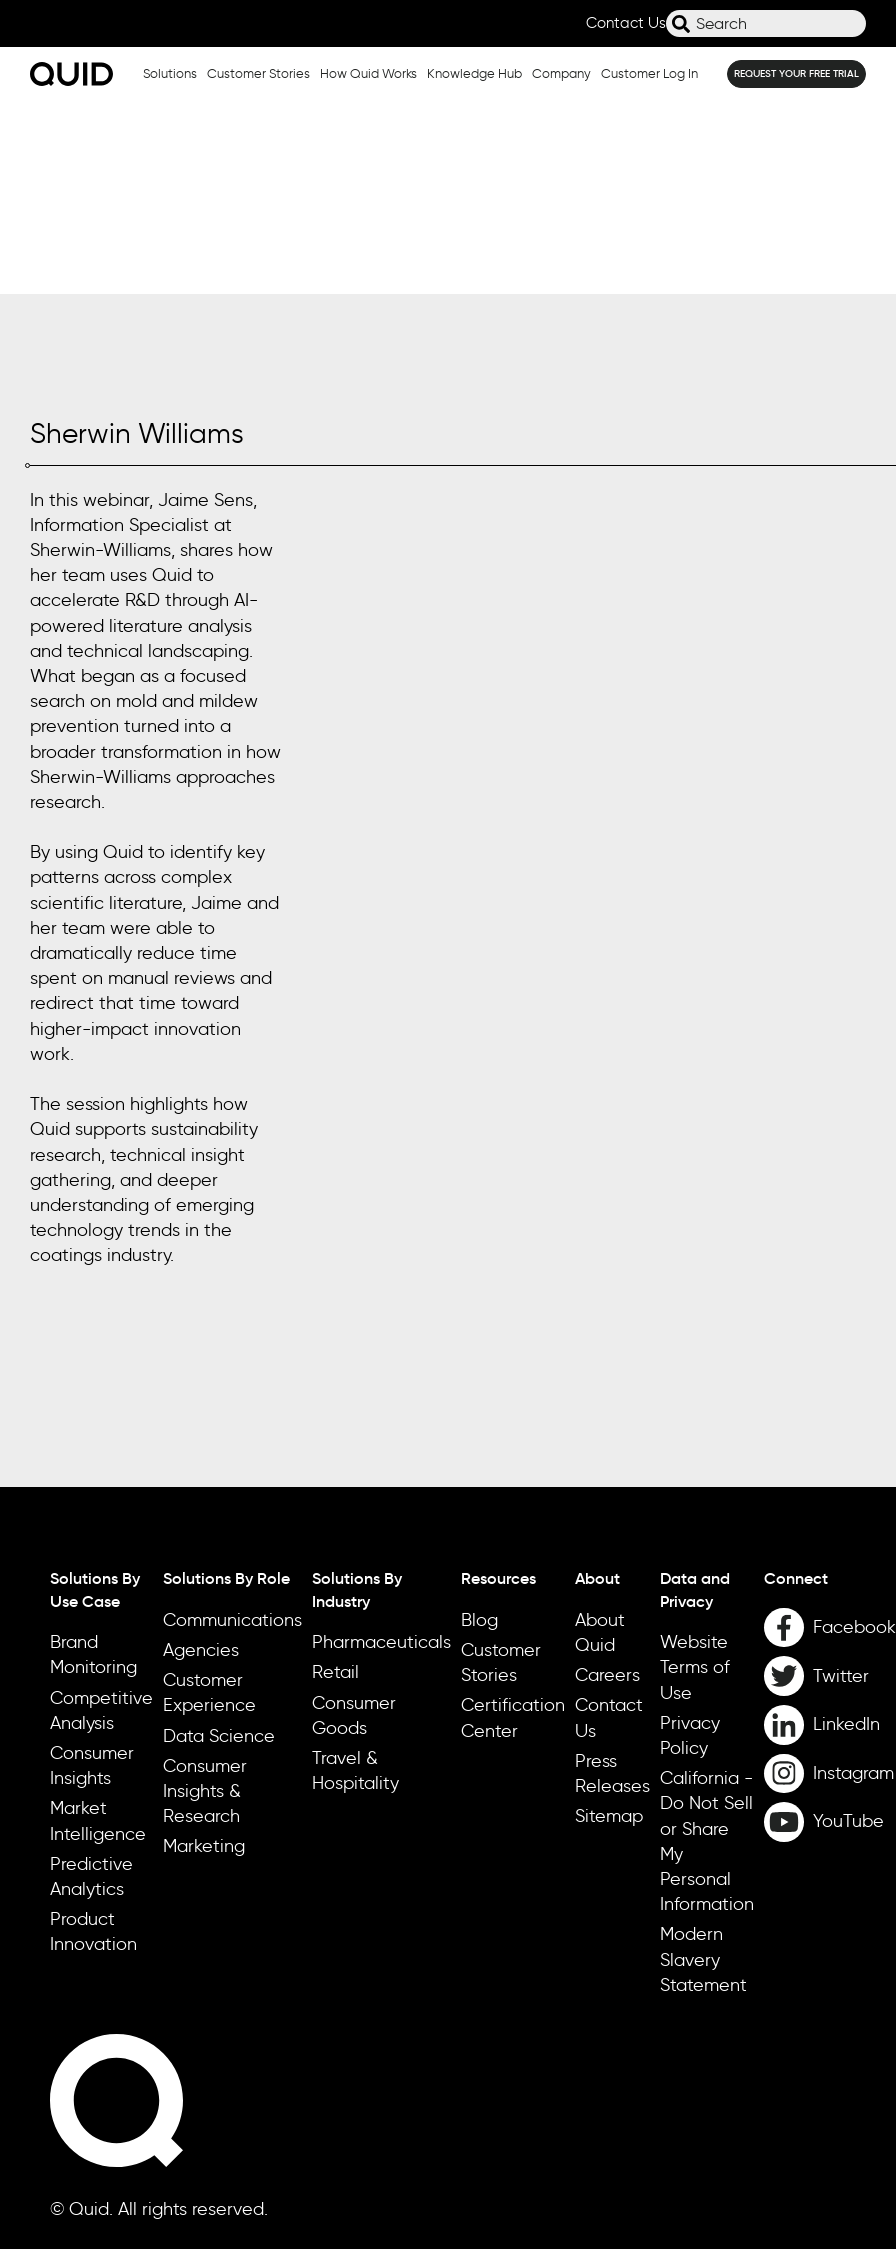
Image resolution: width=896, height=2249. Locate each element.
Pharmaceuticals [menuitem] (381, 1449)
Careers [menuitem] (607, 1482)
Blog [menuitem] (479, 1426)
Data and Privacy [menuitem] (695, 1396)
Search (666, 31)
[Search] (681, 24)
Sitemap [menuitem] (609, 1623)
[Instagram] (830, 1580)
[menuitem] (830, 1385)
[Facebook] (830, 1434)
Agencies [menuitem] (201, 1456)
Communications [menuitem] (232, 1426)
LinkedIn (846, 1531)
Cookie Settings (82, 2207)
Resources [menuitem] (498, 1385)
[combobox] (766, 23)
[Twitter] (830, 1483)
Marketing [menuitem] (204, 1653)
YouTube (848, 1628)
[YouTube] (830, 1629)
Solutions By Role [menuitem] (226, 1385)
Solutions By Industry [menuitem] (357, 1396)
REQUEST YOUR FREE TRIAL (796, 73)
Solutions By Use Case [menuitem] (95, 1396)
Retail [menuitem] (335, 1479)
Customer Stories (258, 73)
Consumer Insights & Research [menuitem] (205, 1597)
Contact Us (626, 23)
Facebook (854, 1433)
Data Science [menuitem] (219, 1542)
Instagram (853, 1579)
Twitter (841, 1482)
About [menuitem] (597, 1385)
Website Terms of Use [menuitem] (695, 1474)
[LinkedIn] (830, 1531)
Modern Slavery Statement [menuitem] (703, 1766)
